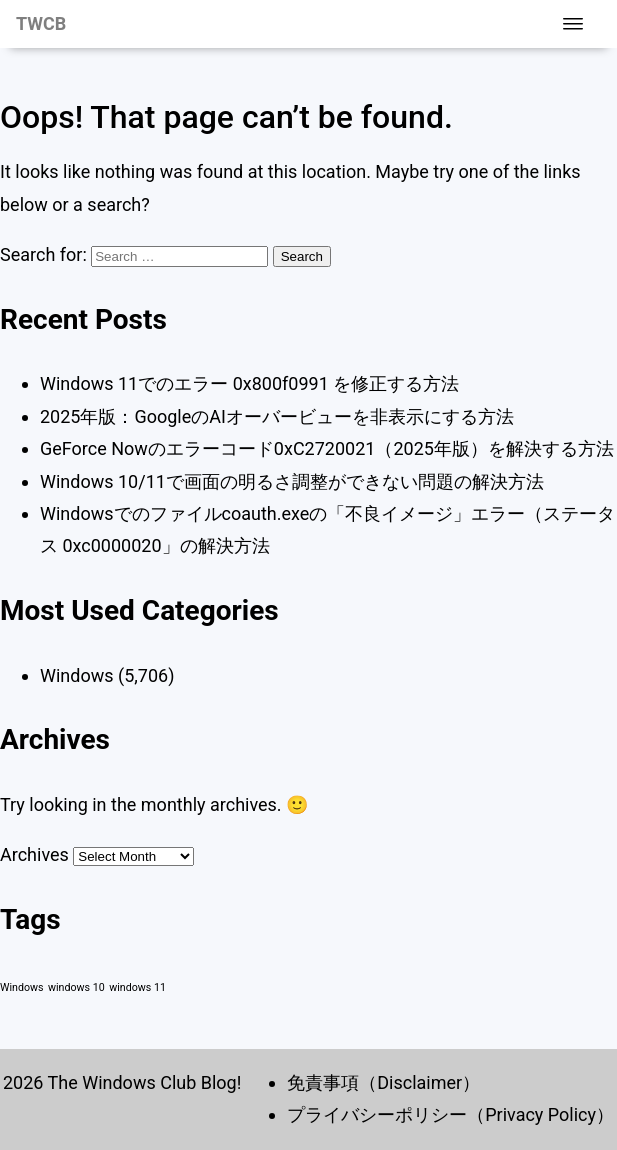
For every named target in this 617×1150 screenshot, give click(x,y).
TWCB (41, 23)
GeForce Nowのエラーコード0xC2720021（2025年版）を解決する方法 (327, 448)
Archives (34, 854)
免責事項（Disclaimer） (383, 1082)
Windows (77, 675)
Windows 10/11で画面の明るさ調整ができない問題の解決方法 (292, 481)
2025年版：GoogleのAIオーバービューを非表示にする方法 (277, 416)
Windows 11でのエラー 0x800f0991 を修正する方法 (249, 383)
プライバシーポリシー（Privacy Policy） (450, 1114)
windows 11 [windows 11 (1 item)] (137, 987)
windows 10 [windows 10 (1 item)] (76, 987)
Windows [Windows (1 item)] (22, 987)
